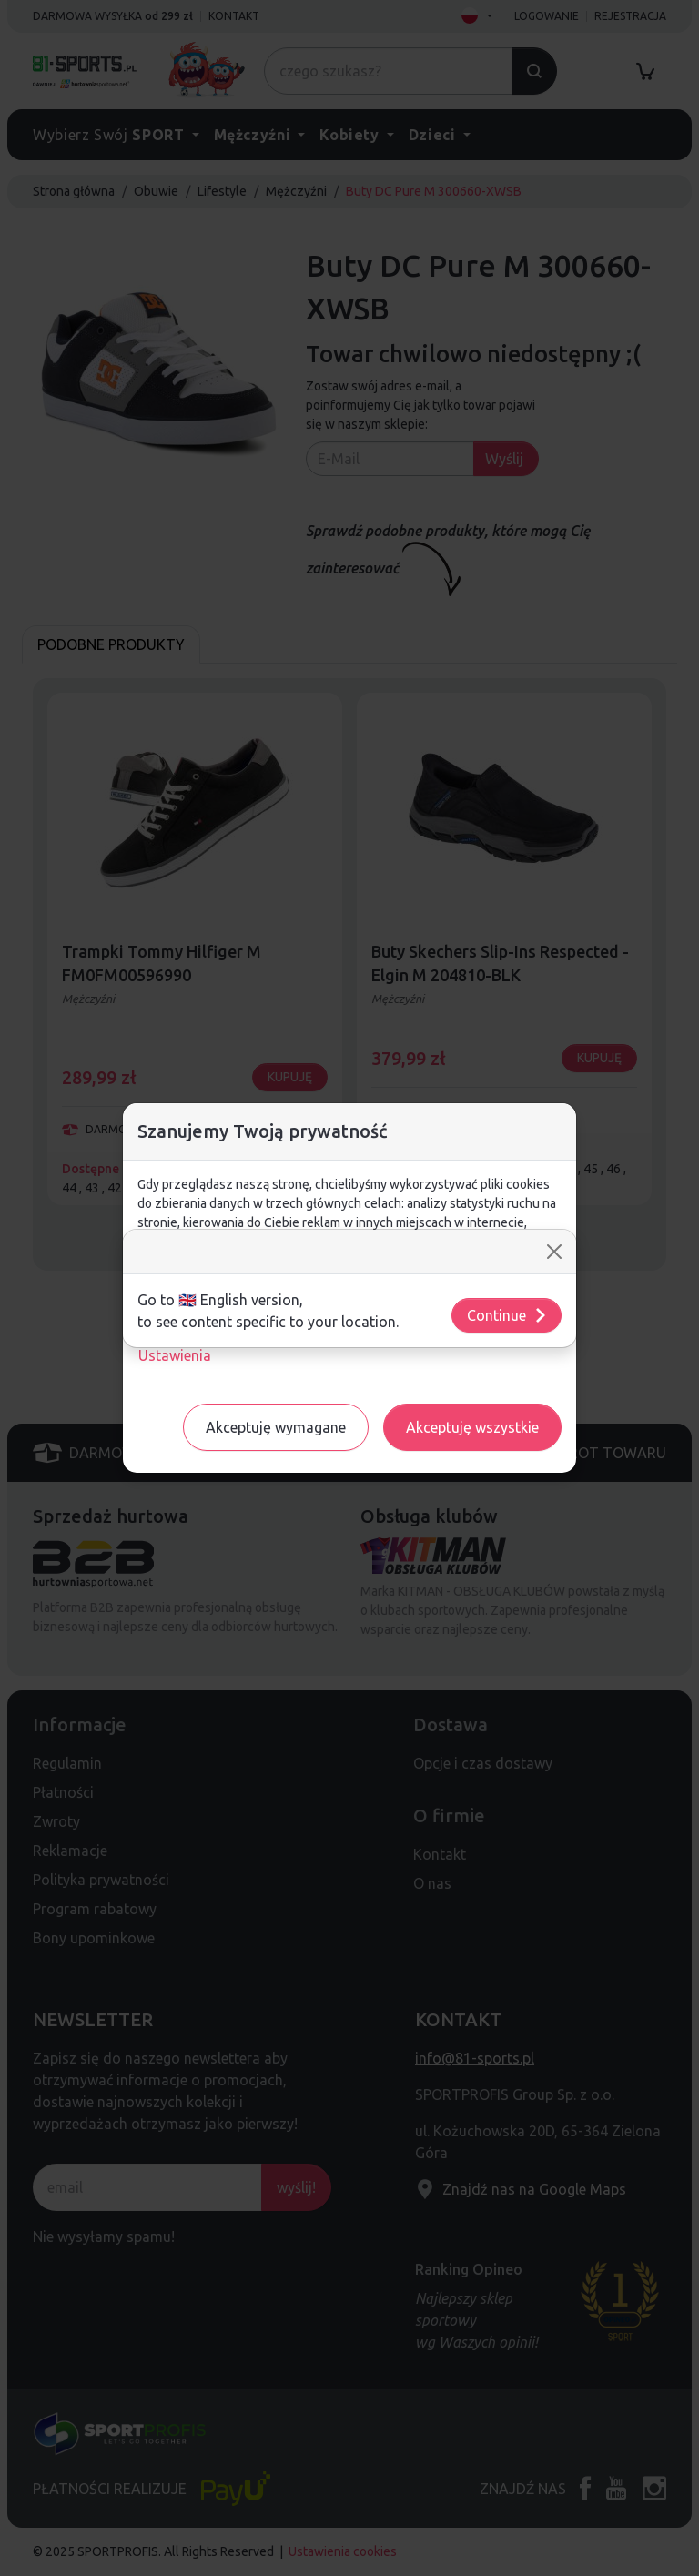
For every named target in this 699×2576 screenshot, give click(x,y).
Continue (507, 1315)
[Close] (554, 1251)
